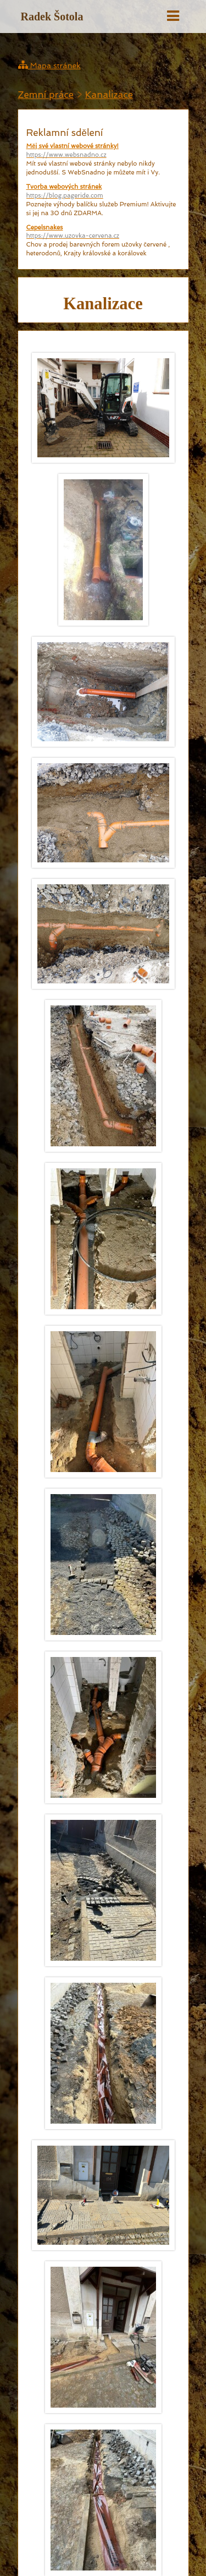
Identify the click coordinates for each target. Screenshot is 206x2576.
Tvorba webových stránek (103, 191)
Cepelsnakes (103, 232)
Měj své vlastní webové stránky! (103, 151)
